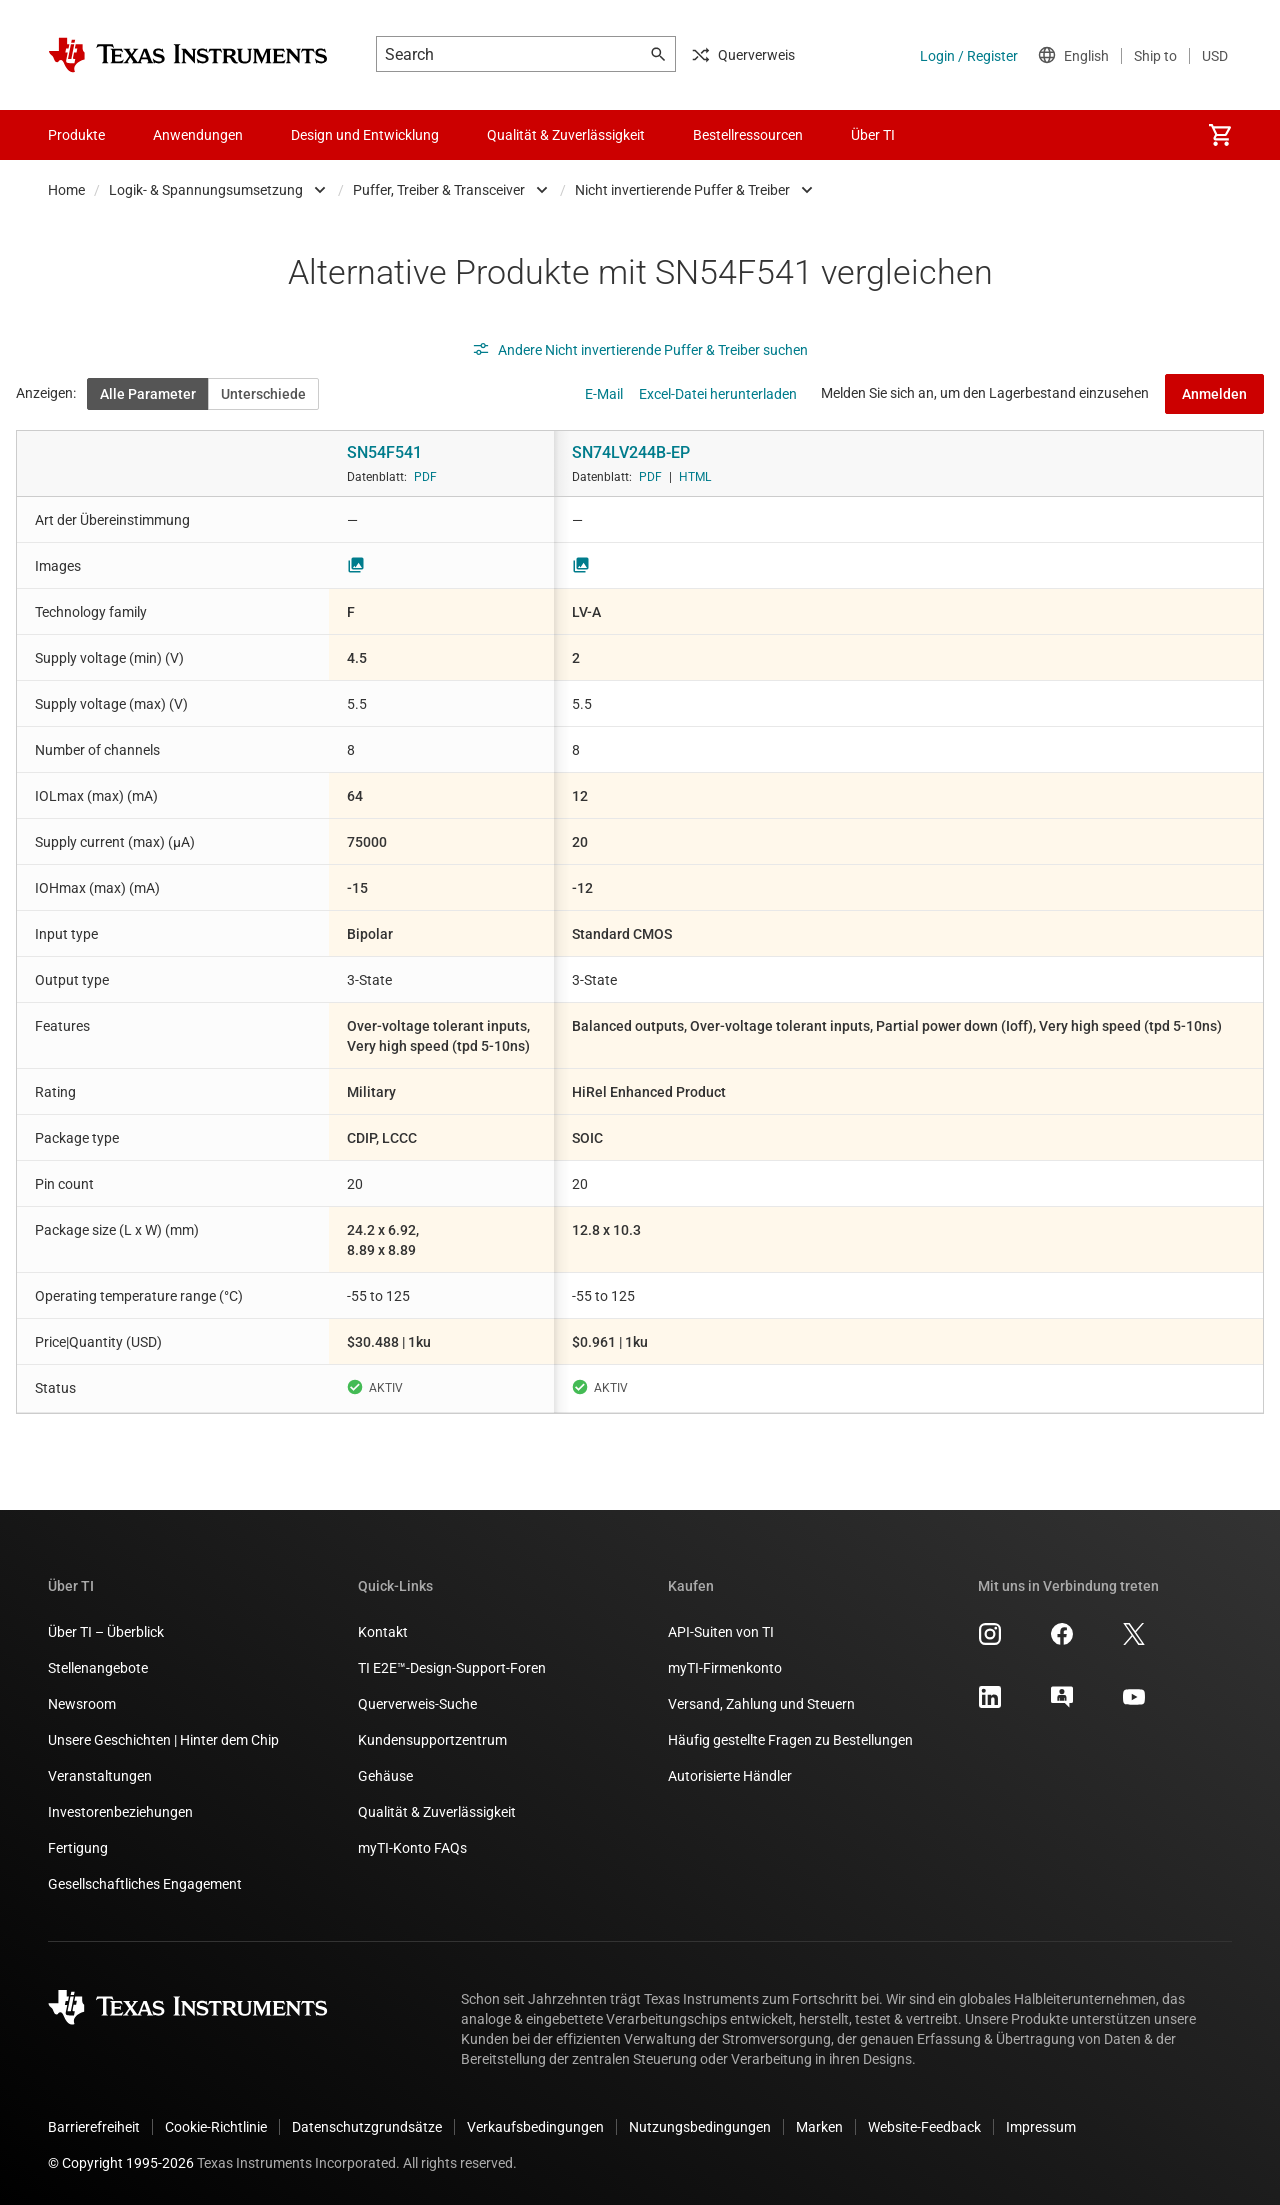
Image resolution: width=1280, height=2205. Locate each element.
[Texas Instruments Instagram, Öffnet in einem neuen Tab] (990, 1641)
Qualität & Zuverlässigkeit (437, 1812)
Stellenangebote (98, 1668)
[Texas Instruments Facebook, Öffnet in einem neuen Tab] (1062, 1641)
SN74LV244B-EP (631, 452)
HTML (695, 477)
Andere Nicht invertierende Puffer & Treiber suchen (640, 350)
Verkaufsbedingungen (535, 2127)
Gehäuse (385, 1776)
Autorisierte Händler (730, 1776)
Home (66, 190)
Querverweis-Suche (417, 1704)
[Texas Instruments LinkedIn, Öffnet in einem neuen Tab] (990, 1704)
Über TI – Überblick (106, 1632)
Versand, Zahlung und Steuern (761, 1704)
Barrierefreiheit (94, 2127)
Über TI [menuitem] (873, 135)
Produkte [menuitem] (76, 135)
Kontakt (383, 1632)
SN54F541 (384, 452)
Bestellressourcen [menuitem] (748, 135)
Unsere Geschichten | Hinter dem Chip (163, 1740)
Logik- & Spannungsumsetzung (206, 190)
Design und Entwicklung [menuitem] (365, 135)
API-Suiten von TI (721, 1632)
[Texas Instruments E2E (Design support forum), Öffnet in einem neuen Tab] (1062, 1704)
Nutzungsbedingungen (700, 2127)
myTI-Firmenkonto (725, 1668)
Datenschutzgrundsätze (367, 2127)
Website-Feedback (924, 2127)
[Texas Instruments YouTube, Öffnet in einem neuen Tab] (1134, 1704)
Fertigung (78, 1848)
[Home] (188, 55)
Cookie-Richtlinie (216, 2127)
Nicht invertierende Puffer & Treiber (682, 190)
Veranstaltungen (100, 1776)
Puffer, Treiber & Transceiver (439, 190)
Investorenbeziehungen (120, 1812)
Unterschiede (263, 394)
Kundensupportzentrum (432, 1740)
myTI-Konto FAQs (412, 1848)
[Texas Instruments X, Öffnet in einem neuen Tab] (1134, 1641)
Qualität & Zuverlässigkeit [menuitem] (566, 135)
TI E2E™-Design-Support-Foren (452, 1668)
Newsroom (82, 1704)
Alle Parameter (148, 394)
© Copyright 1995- (121, 2163)
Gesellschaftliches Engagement (145, 1884)
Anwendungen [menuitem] (198, 135)
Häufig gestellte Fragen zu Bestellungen (790, 1740)
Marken (819, 2127)
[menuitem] (1220, 135)
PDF (425, 477)
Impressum (1041, 2127)
